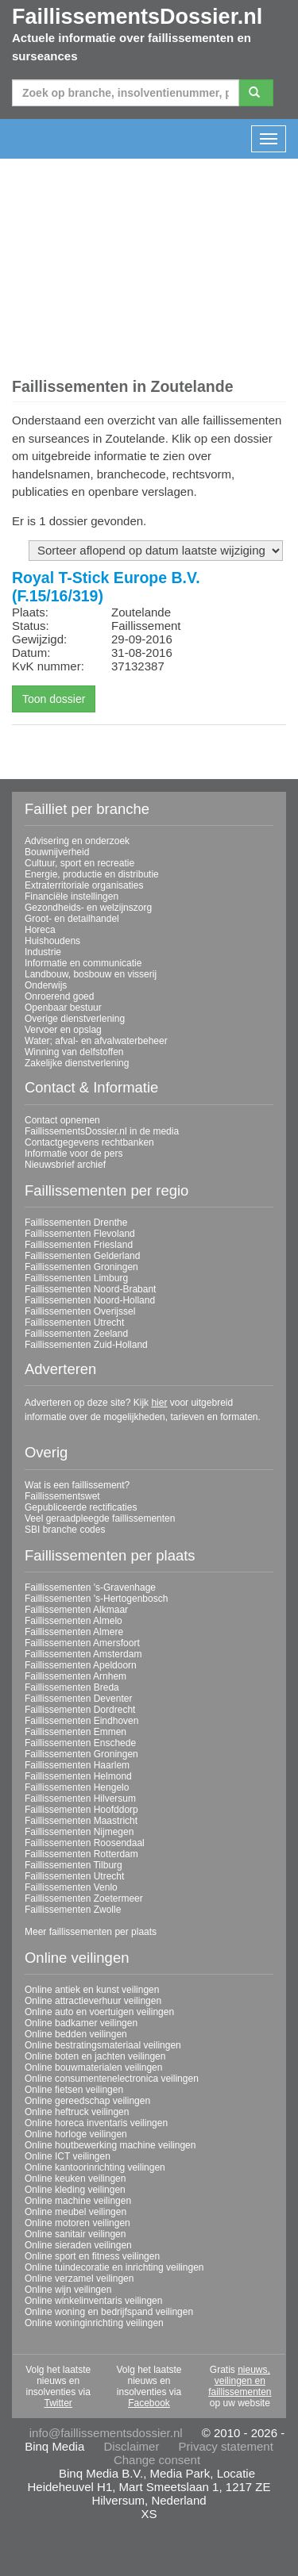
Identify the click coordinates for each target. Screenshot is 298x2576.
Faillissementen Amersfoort (82, 1643)
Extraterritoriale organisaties (84, 885)
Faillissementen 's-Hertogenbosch (96, 1598)
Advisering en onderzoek (77, 841)
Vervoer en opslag (63, 1029)
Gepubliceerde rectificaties (81, 1507)
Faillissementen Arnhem (75, 1676)
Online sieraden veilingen (78, 2245)
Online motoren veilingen (77, 2223)
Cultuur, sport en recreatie (79, 863)
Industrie (43, 952)
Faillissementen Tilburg (73, 1865)
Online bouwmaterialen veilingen (93, 2067)
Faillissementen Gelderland (82, 1255)
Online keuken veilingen (75, 2178)
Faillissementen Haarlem (77, 1765)
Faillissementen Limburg (76, 1278)
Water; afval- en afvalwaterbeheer (96, 1040)
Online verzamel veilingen (79, 2278)
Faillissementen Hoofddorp (81, 1809)
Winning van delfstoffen (74, 1052)
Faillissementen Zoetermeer (84, 1898)
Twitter (58, 2403)
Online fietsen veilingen (74, 2089)
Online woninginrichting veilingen (94, 2322)
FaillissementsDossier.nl (137, 17)
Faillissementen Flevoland (80, 1233)
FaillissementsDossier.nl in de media (102, 1131)
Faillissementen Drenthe (76, 1222)
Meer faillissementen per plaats (91, 1931)
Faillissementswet (62, 1496)
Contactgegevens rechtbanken (89, 1142)
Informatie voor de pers (73, 1153)
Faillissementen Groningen (81, 1267)
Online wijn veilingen (68, 2289)
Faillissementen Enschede (80, 1743)
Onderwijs (46, 985)
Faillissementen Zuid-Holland (86, 1344)
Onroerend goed (59, 996)
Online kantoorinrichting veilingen (95, 2167)
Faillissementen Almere (74, 1631)
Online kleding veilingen (75, 2189)
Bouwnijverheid (57, 852)
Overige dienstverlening (75, 1018)
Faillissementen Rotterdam (81, 1854)
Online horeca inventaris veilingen (96, 2123)
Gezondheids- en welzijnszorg (88, 907)
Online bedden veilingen (76, 2034)
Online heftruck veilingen (77, 2111)
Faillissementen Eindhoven (81, 1720)
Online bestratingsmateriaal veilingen (103, 2045)
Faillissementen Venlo (71, 1887)
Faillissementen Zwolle (73, 1909)
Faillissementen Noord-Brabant (90, 1289)
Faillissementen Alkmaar (76, 1609)
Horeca (40, 929)
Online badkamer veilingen (81, 2023)
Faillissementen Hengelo (77, 1787)
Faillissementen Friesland (79, 1244)
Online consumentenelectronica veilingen (112, 2078)
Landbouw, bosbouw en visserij (91, 974)
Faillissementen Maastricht (81, 1820)
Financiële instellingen (71, 896)
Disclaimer (131, 2446)
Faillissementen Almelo (73, 1620)
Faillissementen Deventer (78, 1698)
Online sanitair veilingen (75, 2234)
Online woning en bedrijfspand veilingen (109, 2311)
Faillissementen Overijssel (80, 1311)
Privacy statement (226, 2446)
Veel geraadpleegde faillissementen (100, 1518)
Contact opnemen (62, 1120)
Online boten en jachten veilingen (95, 2056)
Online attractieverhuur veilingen (93, 2000)
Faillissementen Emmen (75, 1731)
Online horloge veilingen (76, 2134)
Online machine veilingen (78, 2200)
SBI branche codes (65, 1529)
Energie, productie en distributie (92, 874)
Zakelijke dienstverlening (77, 1063)
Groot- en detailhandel (72, 918)
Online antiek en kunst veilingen (92, 1989)
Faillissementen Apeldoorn (81, 1665)
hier (159, 1402)
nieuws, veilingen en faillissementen (239, 2380)
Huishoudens (52, 940)
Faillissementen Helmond (78, 1776)
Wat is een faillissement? (77, 1485)
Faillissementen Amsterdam (83, 1654)
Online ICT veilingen (67, 2156)
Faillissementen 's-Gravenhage (90, 1587)
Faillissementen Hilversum (80, 1798)
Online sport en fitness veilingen (92, 2256)
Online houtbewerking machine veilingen (110, 2145)
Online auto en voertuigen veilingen (99, 2011)
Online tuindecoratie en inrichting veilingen (114, 2267)
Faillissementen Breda (72, 1687)
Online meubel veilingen (75, 2211)
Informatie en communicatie (83, 963)
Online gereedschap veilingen (87, 2100)
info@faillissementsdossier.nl (106, 2433)
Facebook (149, 2403)
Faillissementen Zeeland (76, 1333)
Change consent (157, 2460)
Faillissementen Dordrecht (80, 1709)
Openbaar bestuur (63, 1007)
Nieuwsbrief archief (65, 1164)
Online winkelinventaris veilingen (93, 2300)
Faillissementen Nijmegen (79, 1831)
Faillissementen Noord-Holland (90, 1300)
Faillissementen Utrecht (74, 1322)
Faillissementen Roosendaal (85, 1843)
